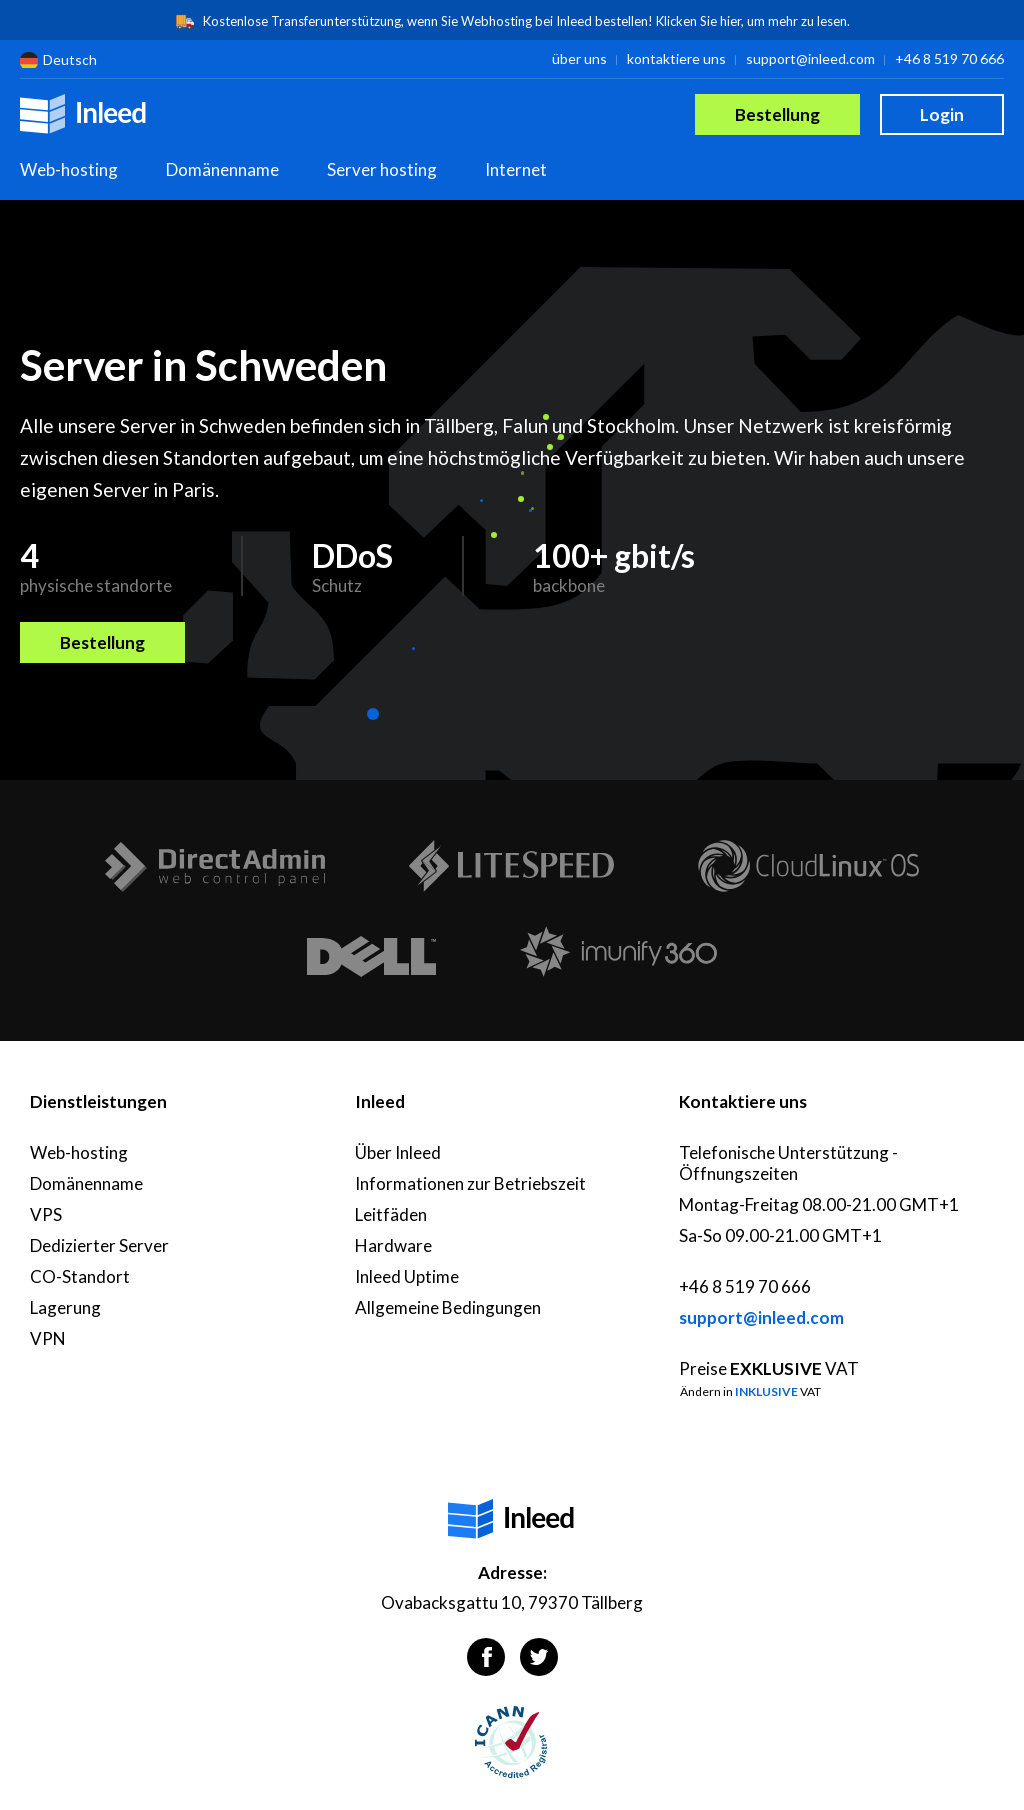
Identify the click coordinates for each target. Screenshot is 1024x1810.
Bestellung (777, 114)
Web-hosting (69, 169)
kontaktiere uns (676, 58)
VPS (46, 1214)
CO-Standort (80, 1276)
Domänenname (222, 169)
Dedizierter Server (99, 1245)
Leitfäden (391, 1214)
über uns (579, 58)
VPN (48, 1338)
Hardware (393, 1245)
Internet (516, 169)
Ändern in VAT (750, 1391)
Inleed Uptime (407, 1276)
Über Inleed (398, 1152)
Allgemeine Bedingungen (448, 1307)
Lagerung (65, 1307)
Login (942, 114)
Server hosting (382, 169)
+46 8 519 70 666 (949, 58)
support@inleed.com (810, 58)
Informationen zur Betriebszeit (470, 1183)
